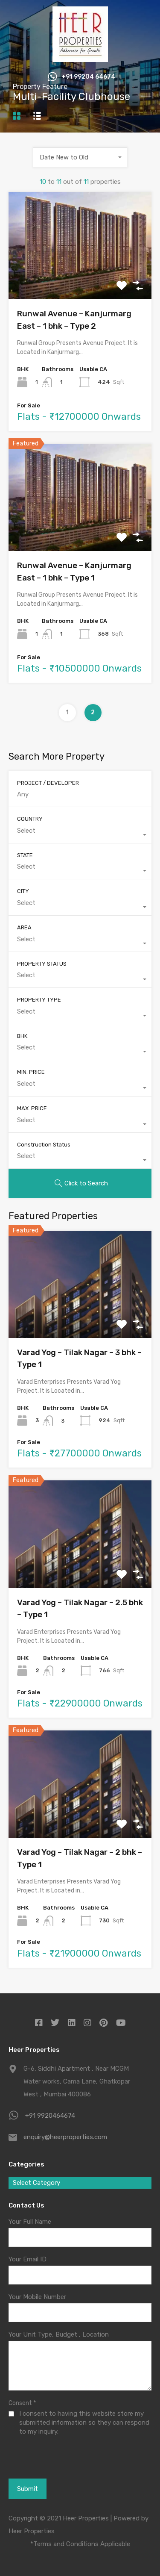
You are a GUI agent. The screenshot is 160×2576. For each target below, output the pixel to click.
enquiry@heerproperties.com (65, 2137)
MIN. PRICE (31, 1072)
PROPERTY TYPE (39, 999)
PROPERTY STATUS (42, 964)
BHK (22, 1036)
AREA (24, 927)
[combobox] (80, 157)
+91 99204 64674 (88, 77)
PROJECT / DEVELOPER (48, 783)
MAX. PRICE (32, 1108)
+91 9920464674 (50, 2115)
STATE (25, 855)
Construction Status (43, 1144)
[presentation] (54, 2467)
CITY (23, 891)
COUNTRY (30, 819)
